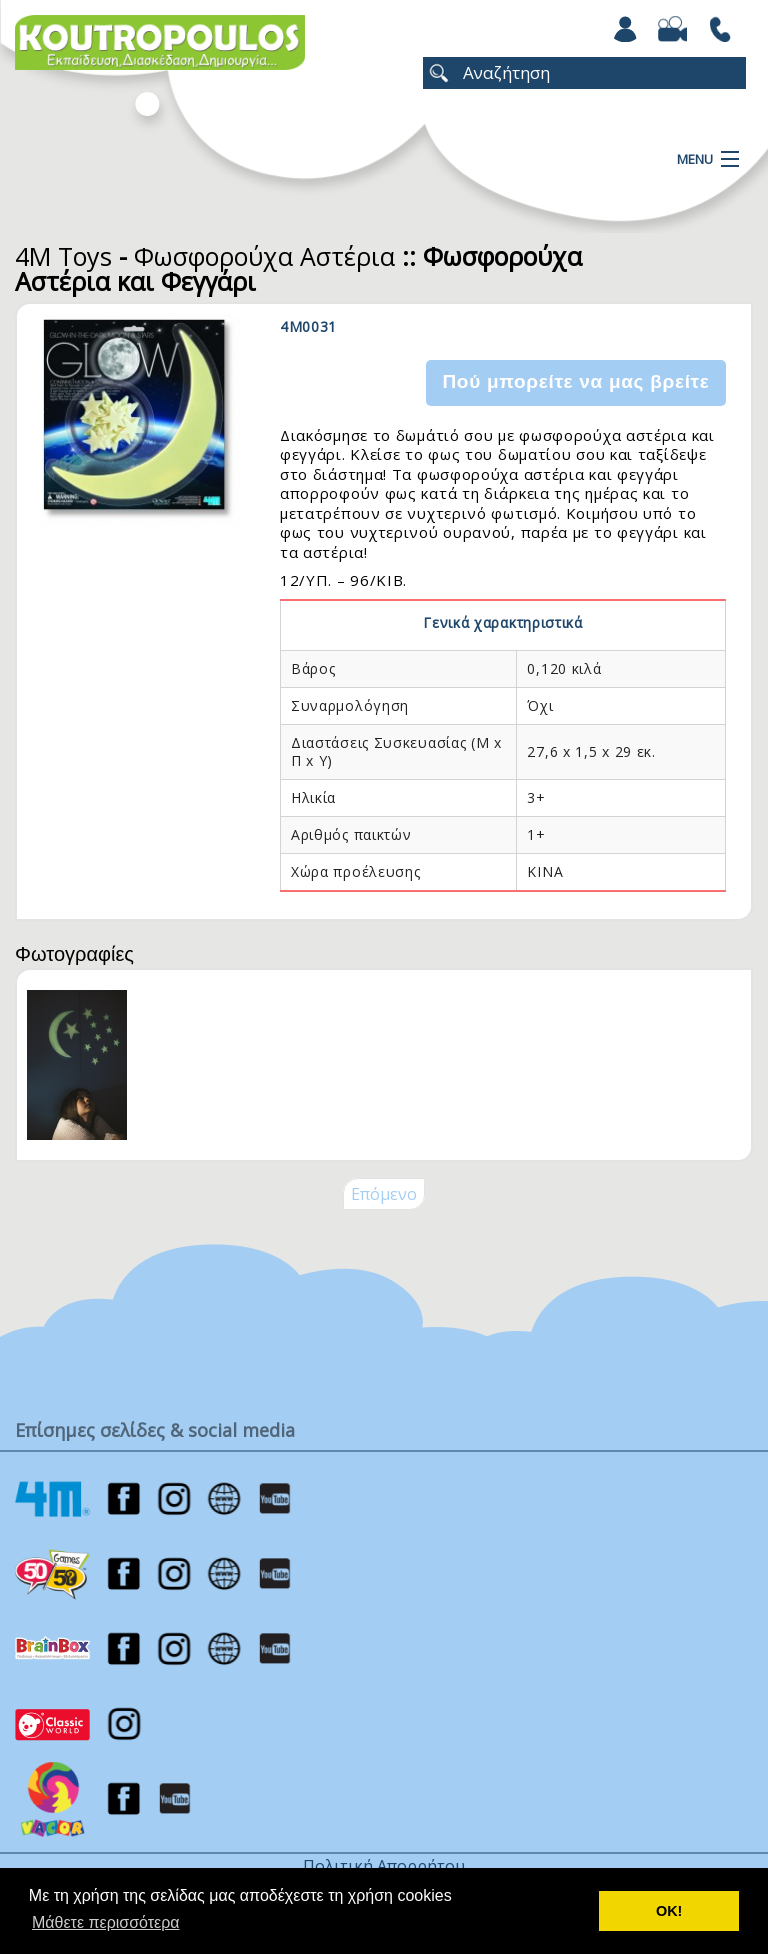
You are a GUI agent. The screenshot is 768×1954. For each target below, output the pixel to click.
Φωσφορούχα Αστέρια (264, 256)
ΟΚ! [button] (669, 1911)
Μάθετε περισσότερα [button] (106, 1922)
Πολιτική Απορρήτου (384, 1866)
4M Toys (63, 256)
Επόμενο (384, 1194)
